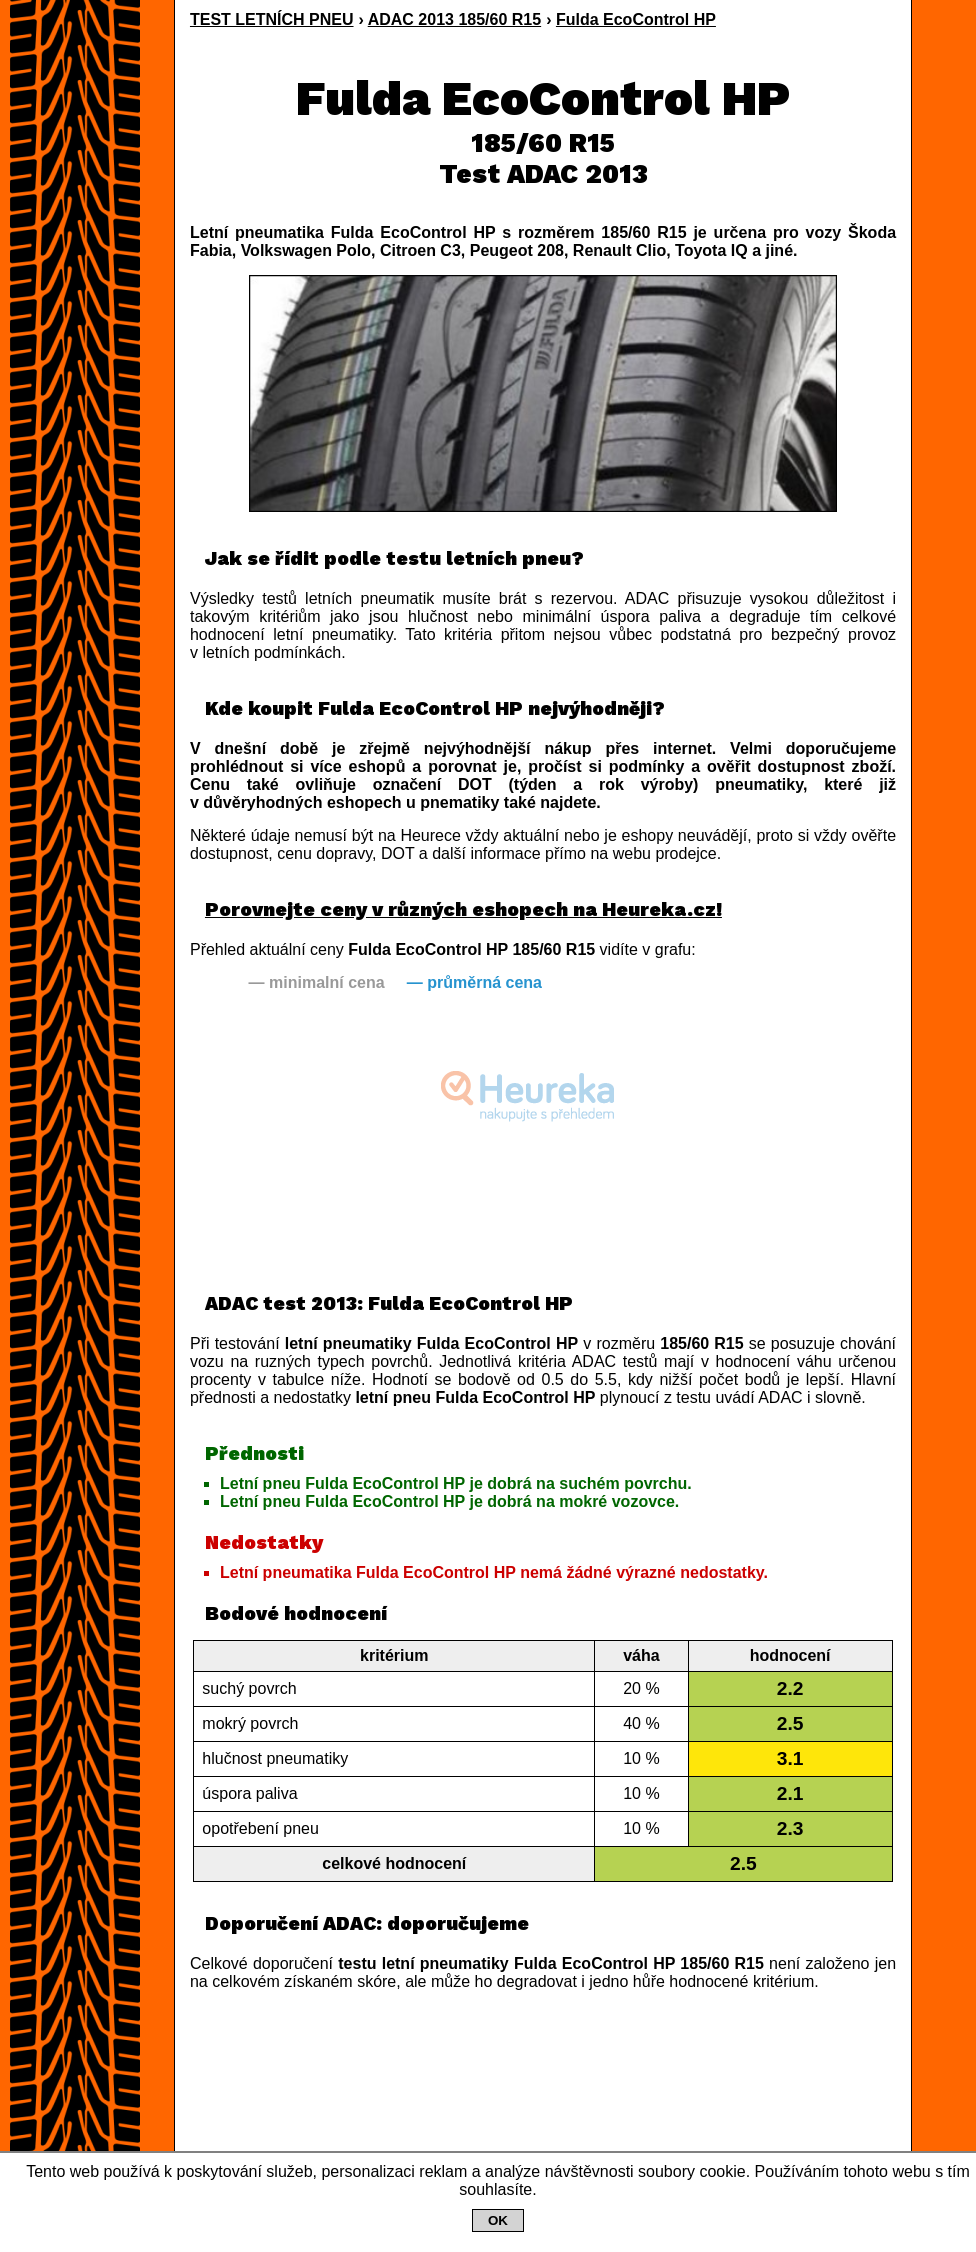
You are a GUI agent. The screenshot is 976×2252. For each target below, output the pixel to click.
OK (498, 2220)
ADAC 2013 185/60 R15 (454, 19)
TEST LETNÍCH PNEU (272, 19)
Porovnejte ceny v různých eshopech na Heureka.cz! (463, 909)
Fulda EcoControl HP (636, 19)
